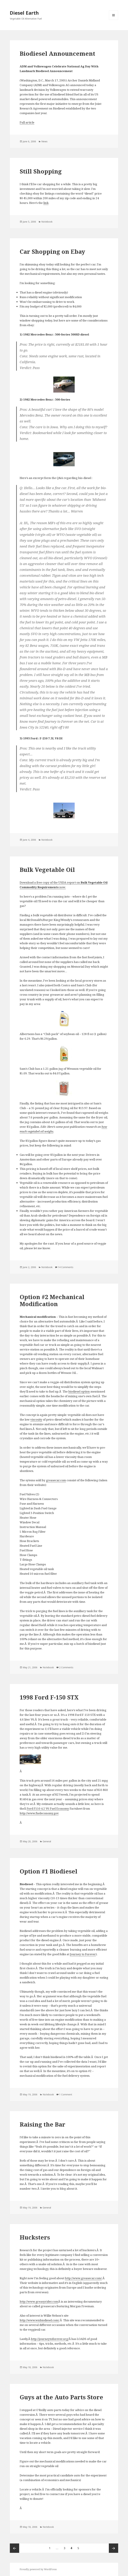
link (45, 203)
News (44, 141)
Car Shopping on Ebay (52, 251)
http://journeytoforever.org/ (50, 2339)
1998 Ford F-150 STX (49, 1697)
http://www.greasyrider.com (39, 2301)
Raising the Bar (42, 2124)
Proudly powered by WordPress (38, 2569)
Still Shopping (41, 171)
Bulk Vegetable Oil (47, 870)
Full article (27, 122)
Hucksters (35, 2237)
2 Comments (66, 1667)
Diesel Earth (24, 13)
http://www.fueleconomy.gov (39, 1813)
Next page (113, 2548)
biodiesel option (79, 1391)
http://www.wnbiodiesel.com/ (39, 2320)
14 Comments (65, 1267)
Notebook (46, 221)
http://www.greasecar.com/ (83, 2278)
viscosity (36, 1419)
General (47, 1841)
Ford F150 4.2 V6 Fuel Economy (48, 1808)
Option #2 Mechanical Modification (52, 1300)
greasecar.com (56, 1480)
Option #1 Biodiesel (48, 1871)
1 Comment (65, 2094)
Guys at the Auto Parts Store (61, 2397)
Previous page (14, 2548)
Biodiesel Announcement (57, 53)
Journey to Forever (83, 1954)
